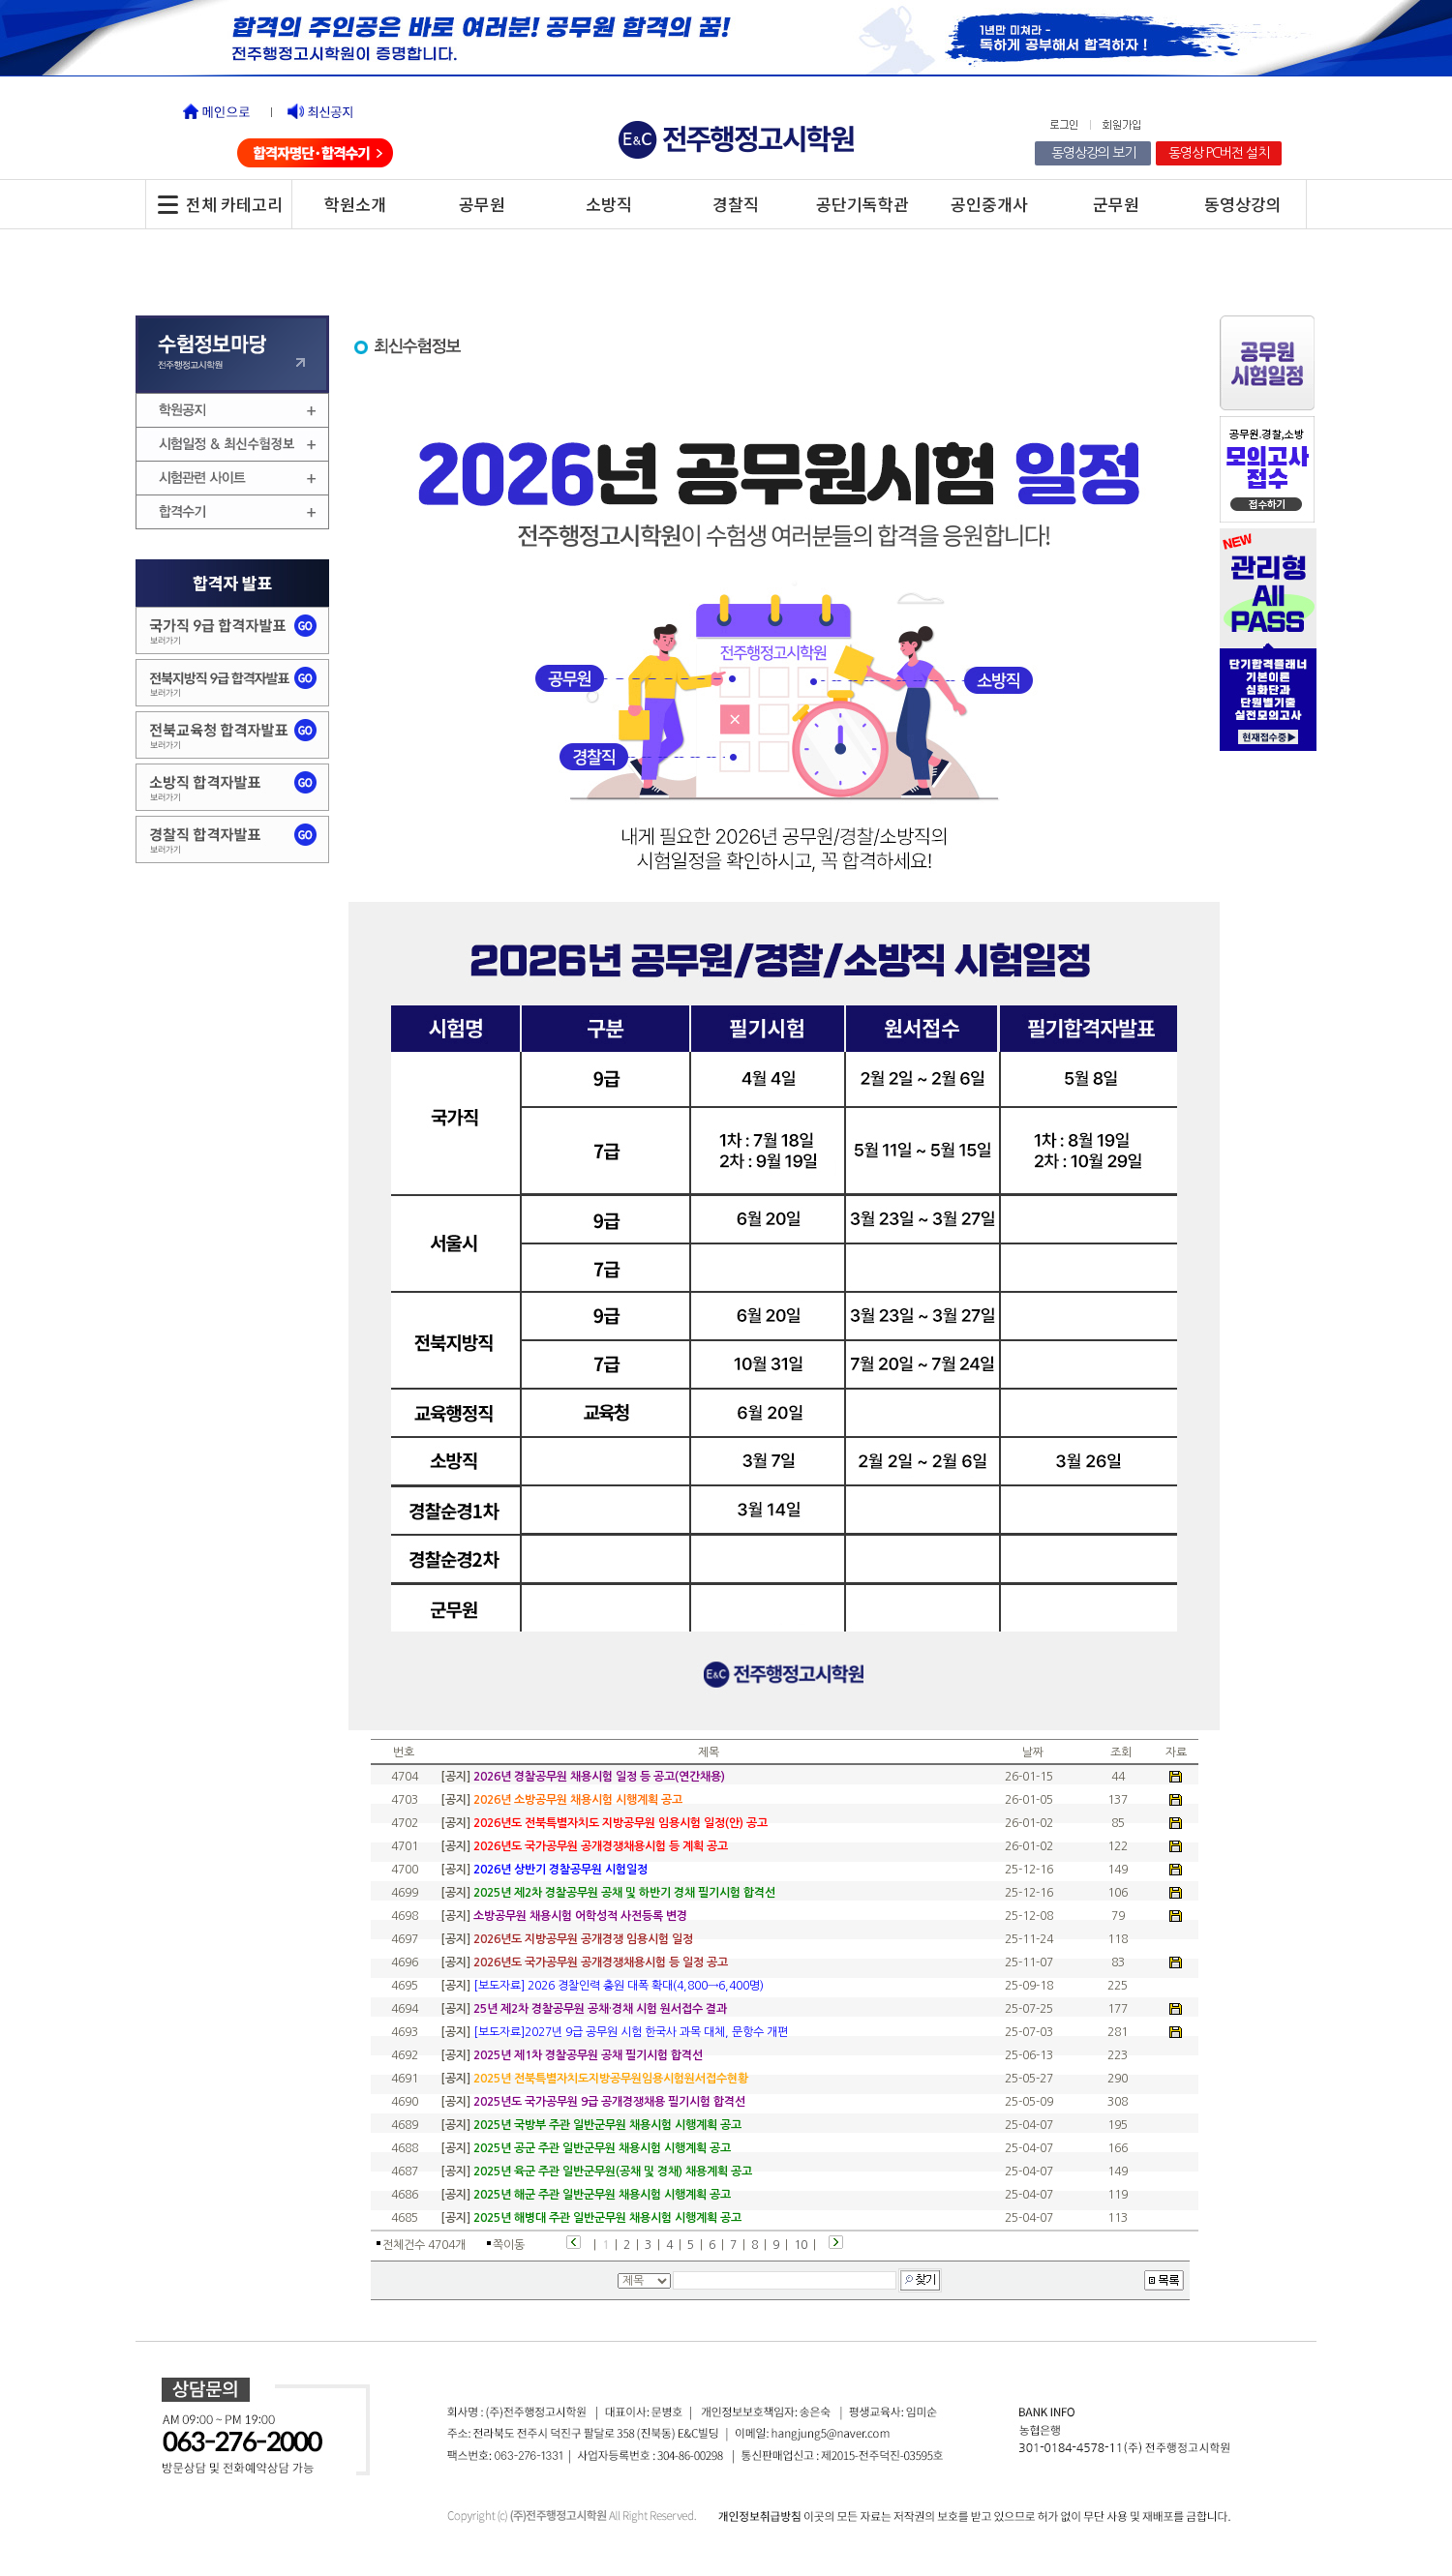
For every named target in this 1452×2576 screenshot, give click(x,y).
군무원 (1116, 204)
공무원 (482, 204)
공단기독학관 (862, 204)
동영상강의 (1243, 204)
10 (800, 2245)
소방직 (609, 204)
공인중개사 (989, 204)
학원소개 (355, 204)
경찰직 (735, 204)
